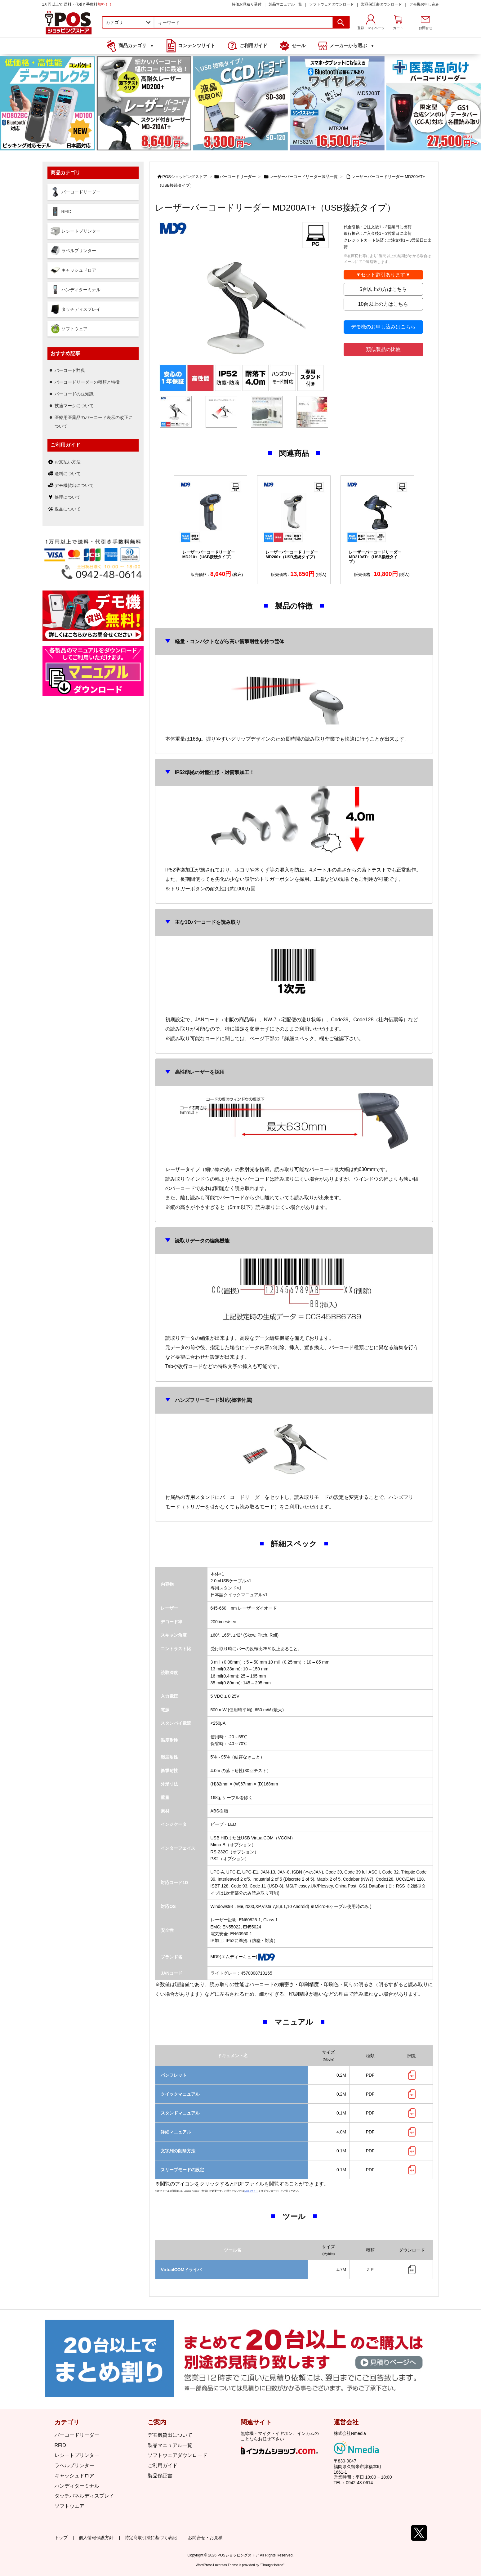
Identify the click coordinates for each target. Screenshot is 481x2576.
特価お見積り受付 (246, 4)
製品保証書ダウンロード (381, 4)
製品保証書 (160, 2475)
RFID (60, 2445)
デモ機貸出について (74, 485)
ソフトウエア (69, 2506)
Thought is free (272, 2562)
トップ (61, 2537)
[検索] (341, 22)
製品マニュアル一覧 (285, 4)
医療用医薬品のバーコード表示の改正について (94, 422)
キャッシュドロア (74, 2475)
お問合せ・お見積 (205, 2537)
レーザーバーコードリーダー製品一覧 (303, 176)
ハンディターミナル (77, 2486)
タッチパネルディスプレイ (84, 2495)
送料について (68, 473)
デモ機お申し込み (424, 4)
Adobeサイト (251, 2191)
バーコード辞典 (70, 370)
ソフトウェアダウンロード (331, 4)
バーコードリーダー (238, 176)
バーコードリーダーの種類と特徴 (87, 382)
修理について (68, 497)
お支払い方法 (68, 461)
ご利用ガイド (162, 2465)
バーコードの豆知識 (74, 393)
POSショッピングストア (185, 176)
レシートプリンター (77, 2455)
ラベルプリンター (74, 2465)
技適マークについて (74, 405)
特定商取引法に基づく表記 (151, 2537)
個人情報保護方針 (96, 2537)
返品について (68, 508)
